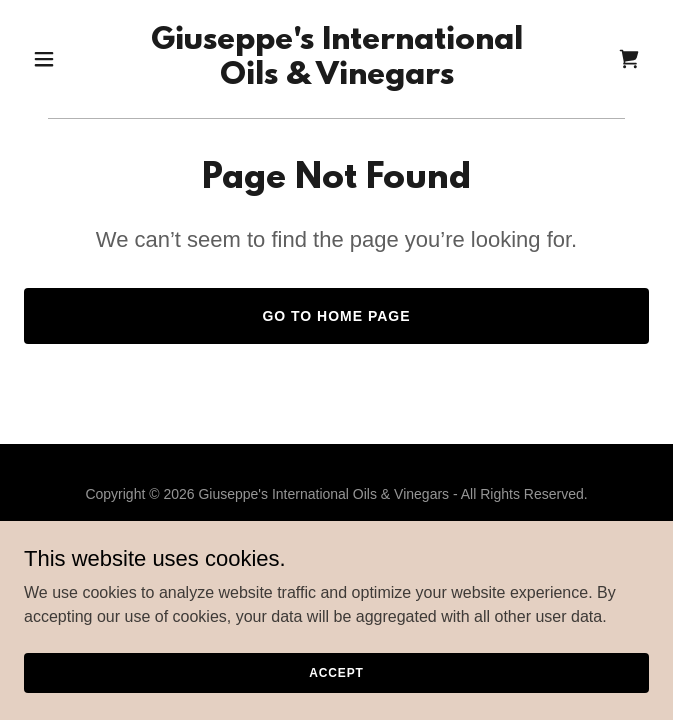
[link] (337, 78)
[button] (71, 59)
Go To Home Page (336, 316)
